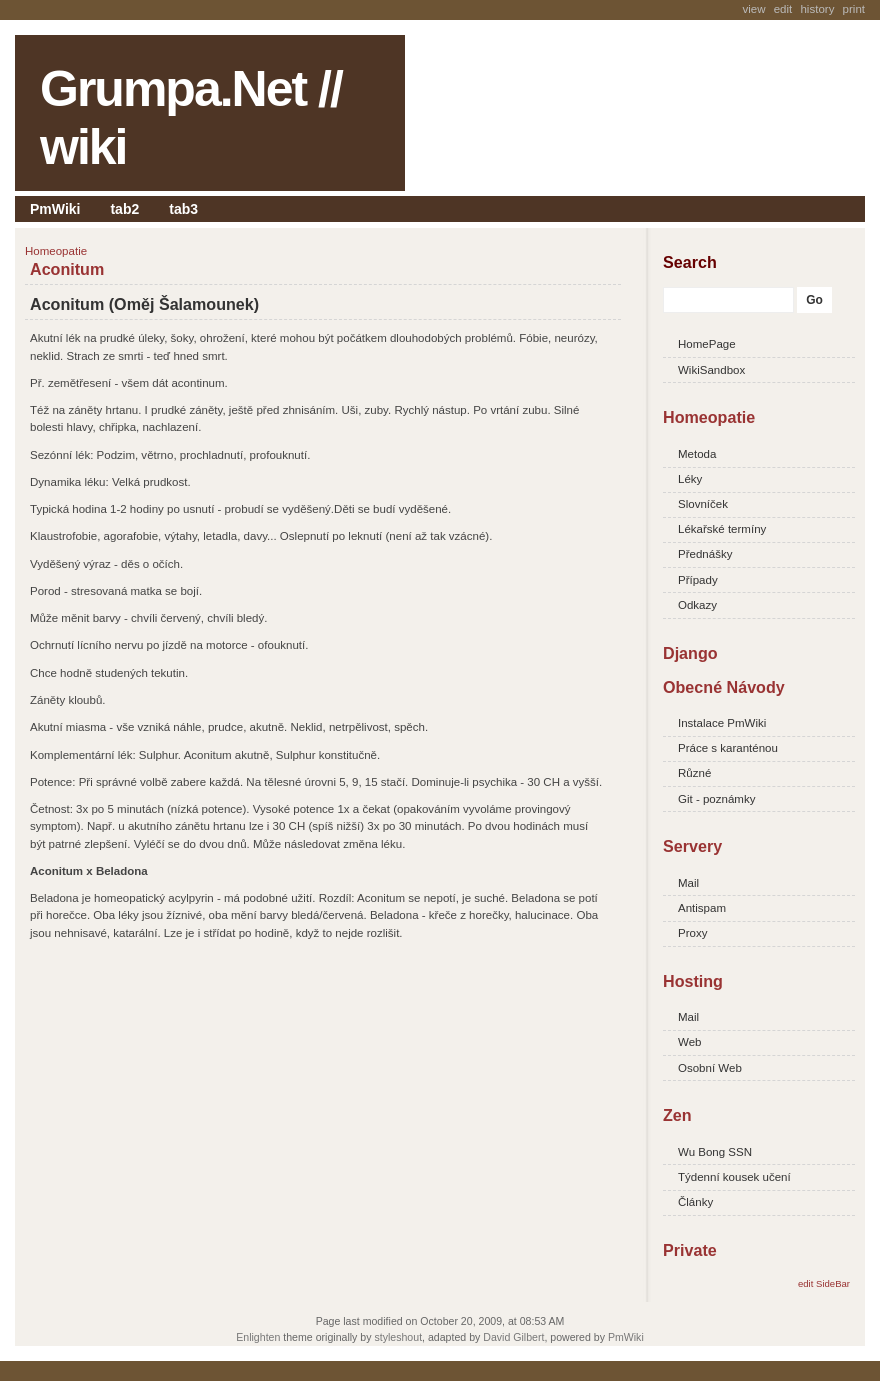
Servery (692, 846)
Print (854, 9)
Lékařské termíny (722, 529)
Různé (694, 773)
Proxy (692, 933)
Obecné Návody (724, 687)
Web (689, 1042)
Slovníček (703, 504)
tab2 (124, 209)
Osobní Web (710, 1068)
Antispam (702, 908)
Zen (677, 1115)
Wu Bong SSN (715, 1152)
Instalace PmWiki (722, 723)
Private (690, 1250)
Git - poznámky (716, 799)
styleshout (398, 1337)
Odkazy (697, 605)
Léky (690, 479)
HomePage (707, 344)
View (753, 9)
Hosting (693, 981)
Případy (698, 580)
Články (695, 1202)
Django (690, 653)
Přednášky (705, 554)
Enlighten (258, 1337)
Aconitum (67, 269)
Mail (688, 883)
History (817, 9)
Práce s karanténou (728, 748)
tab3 (183, 209)
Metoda (697, 454)
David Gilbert (513, 1337)
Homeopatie (709, 417)
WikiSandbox (711, 370)
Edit (783, 9)
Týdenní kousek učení (734, 1177)
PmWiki (55, 209)
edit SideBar (824, 1283)
